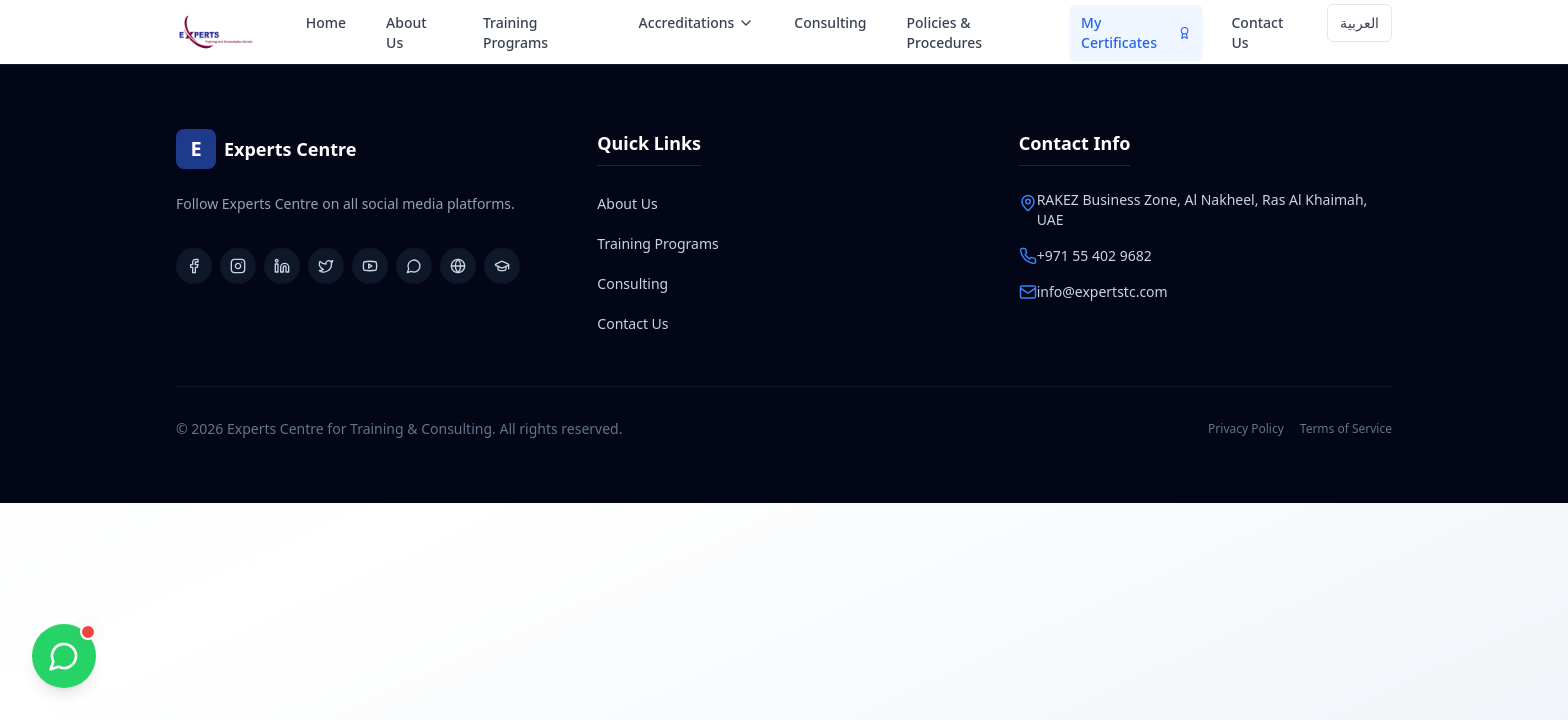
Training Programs (515, 32)
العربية (1359, 22)
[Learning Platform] (502, 266)
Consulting (830, 22)
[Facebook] (194, 266)
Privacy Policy (1246, 429)
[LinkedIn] (282, 266)
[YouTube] (370, 266)
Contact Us (1257, 32)
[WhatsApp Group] (414, 266)
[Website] (458, 266)
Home (326, 22)
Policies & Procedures (945, 32)
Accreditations (697, 22)
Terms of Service (1346, 429)
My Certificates (1136, 32)
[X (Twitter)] (326, 266)
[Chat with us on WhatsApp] (64, 656)
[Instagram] (238, 266)
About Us (406, 32)
